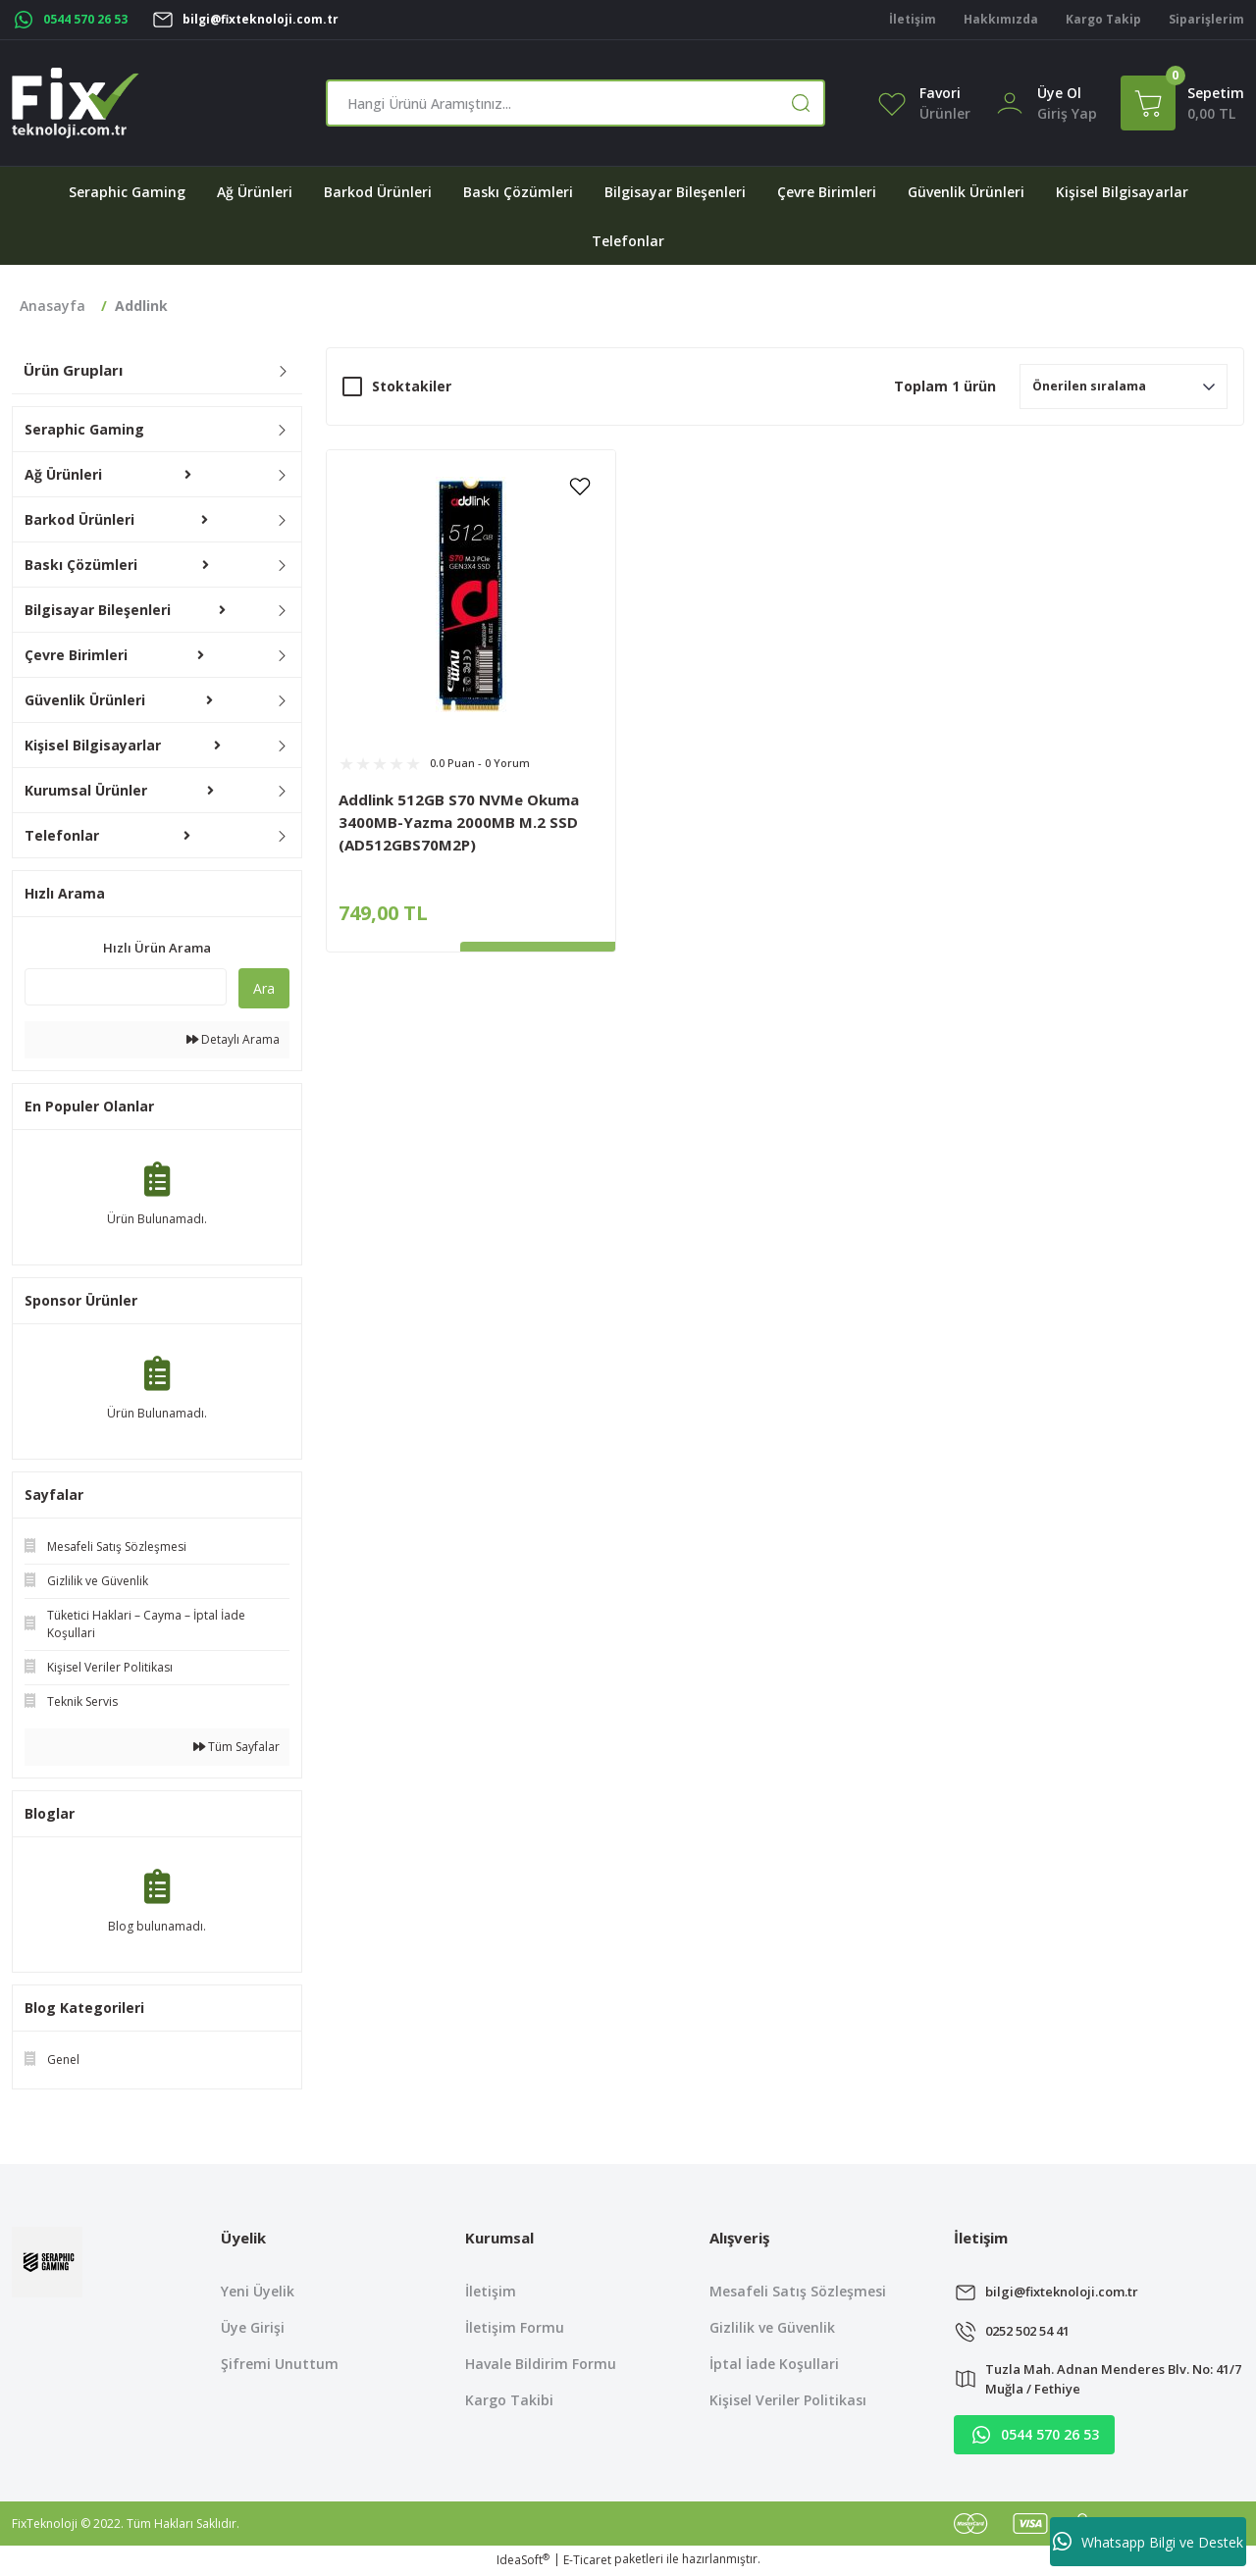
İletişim (490, 2291)
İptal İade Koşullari (774, 2363)
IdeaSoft (523, 2561)
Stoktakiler (411, 386)
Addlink (141, 305)
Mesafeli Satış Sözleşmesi (797, 2291)
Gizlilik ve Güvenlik (772, 2327)
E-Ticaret (587, 2561)
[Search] (575, 103)
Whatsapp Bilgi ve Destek (1148, 2541)
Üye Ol (1059, 92)
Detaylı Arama (233, 1039)
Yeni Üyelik (257, 2291)
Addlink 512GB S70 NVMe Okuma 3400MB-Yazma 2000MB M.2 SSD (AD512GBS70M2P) (459, 822)
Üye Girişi (253, 2327)
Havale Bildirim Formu (540, 2363)
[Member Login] (1009, 101)
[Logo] (75, 103)
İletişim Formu (514, 2327)
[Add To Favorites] (580, 485)
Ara (264, 988)
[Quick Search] (126, 986)
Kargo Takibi (509, 2400)
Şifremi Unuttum (280, 2363)
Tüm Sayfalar (236, 1746)
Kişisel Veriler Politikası (787, 2400)
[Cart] (1182, 103)
